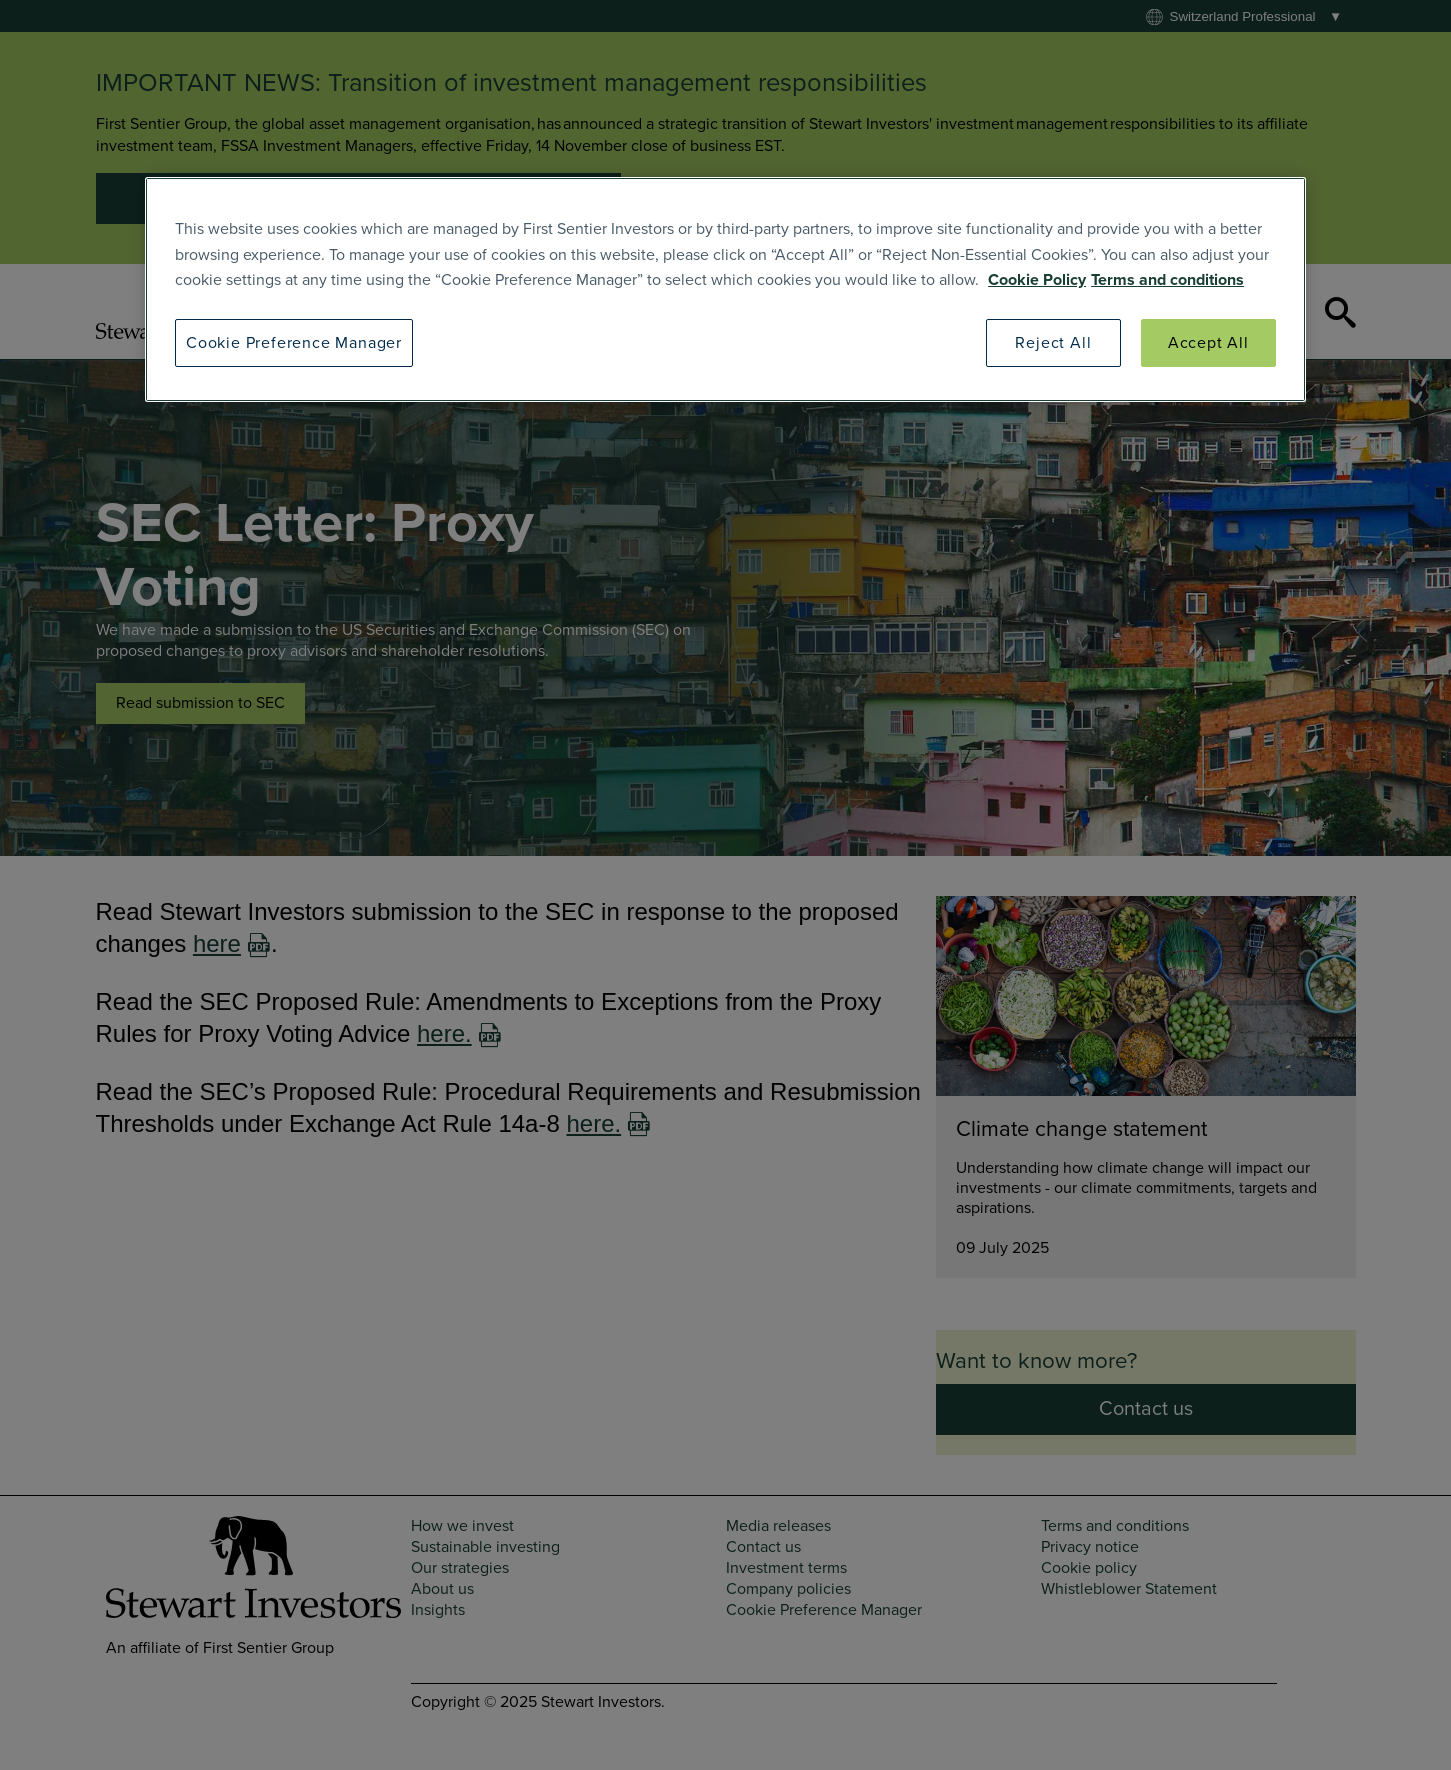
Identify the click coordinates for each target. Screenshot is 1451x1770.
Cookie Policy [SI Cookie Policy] (1037, 280)
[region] (725, 289)
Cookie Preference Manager (294, 343)
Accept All (1208, 343)
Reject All (1053, 343)
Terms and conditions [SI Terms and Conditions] (1167, 280)
